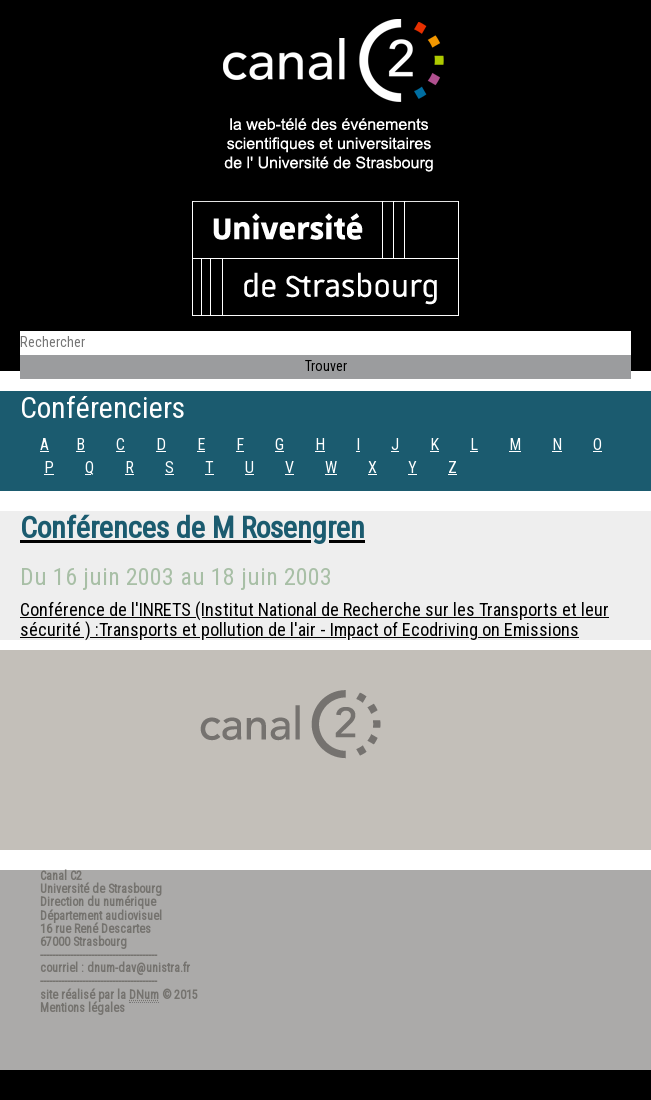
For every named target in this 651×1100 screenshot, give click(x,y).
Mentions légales (82, 1008)
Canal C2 (61, 876)
